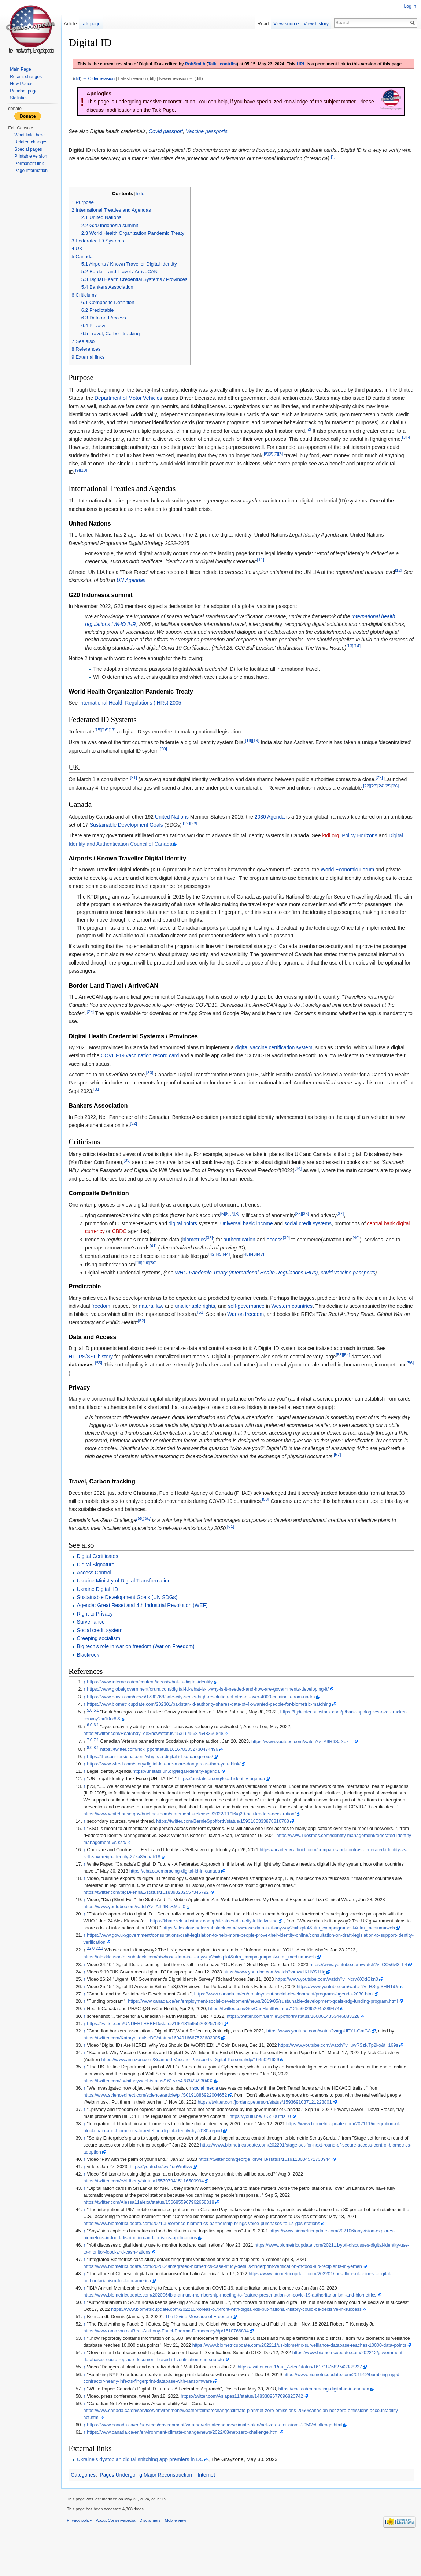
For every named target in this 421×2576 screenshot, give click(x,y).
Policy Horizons (364, 850)
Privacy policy (84, 2559)
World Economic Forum (352, 884)
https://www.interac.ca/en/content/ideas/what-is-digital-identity (155, 1703)
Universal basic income (251, 1238)
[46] (258, 1268)
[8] (285, 467)
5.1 (101, 1732)
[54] (351, 1368)
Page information (31, 170)
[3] (108, 451)
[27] (214, 837)
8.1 (101, 1769)
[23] (378, 800)
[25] (392, 800)
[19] (260, 755)
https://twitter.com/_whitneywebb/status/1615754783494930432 (153, 2109)
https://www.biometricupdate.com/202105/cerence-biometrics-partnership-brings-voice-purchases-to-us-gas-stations (206, 2252)
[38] (214, 1251)
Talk (217, 64)
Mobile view (180, 2559)
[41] (158, 1260)
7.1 (101, 1761)
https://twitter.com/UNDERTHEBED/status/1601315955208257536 (160, 2052)
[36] (310, 1227)
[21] (138, 792)
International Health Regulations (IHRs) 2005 (135, 717)
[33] (132, 1174)
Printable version (30, 156)
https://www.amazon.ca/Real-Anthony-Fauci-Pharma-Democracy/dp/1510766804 (171, 2360)
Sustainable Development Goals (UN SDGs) (132, 1619)
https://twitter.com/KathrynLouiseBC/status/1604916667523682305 (156, 2066)
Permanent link (29, 163)
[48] (143, 1276)
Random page (23, 91)
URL (306, 64)
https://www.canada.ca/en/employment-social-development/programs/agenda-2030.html (289, 2023)
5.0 (94, 1732)
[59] (144, 1540)
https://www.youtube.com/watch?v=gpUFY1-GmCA (324, 2059)
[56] (109, 1385)
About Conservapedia (121, 2559)
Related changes (30, 141)
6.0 (94, 1747)
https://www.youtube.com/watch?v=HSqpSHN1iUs (353, 2015)
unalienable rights (218, 1320)
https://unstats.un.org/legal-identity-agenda (181, 1793)
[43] (224, 1268)
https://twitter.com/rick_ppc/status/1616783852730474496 (164, 1771)
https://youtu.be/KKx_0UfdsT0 (265, 2145)
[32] (138, 1137)
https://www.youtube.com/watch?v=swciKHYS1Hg (279, 2000)
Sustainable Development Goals (154, 839)
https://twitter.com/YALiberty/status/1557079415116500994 (148, 2210)
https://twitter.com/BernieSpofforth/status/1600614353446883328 (298, 2045)
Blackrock (93, 1677)
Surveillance (96, 1644)
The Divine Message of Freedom (203, 2345)
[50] (158, 1276)
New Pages (21, 83)
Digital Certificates (102, 1578)
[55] (103, 1377)
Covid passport (171, 137)
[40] (361, 1251)
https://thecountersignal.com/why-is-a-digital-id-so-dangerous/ (155, 1778)
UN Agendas (146, 594)
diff (82, 84)
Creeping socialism (103, 1660)
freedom (123, 1320)
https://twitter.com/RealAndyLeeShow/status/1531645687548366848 (158, 1755)
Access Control (99, 1595)
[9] (82, 484)
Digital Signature (100, 1586)
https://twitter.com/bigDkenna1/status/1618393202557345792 (151, 1914)
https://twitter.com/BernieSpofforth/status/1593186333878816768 (227, 1843)
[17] (117, 744)
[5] (271, 467)
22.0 (95, 1970)
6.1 (101, 1747)
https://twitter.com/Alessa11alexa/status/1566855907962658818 (153, 2231)
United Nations (177, 831)
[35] (303, 1227)
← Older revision (104, 84)
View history (314, 23)
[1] (349, 162)
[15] (102, 744)
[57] (120, 1476)
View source (284, 23)
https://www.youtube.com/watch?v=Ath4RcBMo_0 (139, 1928)
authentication (245, 1254)
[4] (112, 451)
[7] (280, 467)
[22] (384, 792)
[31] (125, 1103)
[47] (265, 1268)
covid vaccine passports (353, 1287)
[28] (221, 837)
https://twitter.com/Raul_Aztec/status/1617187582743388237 (305, 2402)
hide (145, 199)
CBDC (139, 1245)
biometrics (199, 1254)
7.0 (94, 1761)
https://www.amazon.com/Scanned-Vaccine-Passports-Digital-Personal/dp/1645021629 (195, 2088)
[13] (380, 660)
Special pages (28, 149)
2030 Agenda (274, 831)
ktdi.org (335, 850)
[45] (251, 1268)
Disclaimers (155, 2559)
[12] (403, 584)
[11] (265, 573)
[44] (231, 1268)
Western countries (315, 1320)
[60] (151, 1540)
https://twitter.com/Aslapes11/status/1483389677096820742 (247, 2431)
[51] (232, 1326)
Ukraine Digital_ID (102, 1611)
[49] (150, 1276)
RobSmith (200, 64)
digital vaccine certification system (279, 1062)
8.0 (94, 1769)
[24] (386, 800)
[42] (217, 1268)
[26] (400, 800)
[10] (88, 484)
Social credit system (104, 1652)
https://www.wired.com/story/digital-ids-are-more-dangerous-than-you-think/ (168, 1786)
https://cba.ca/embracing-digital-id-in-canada (179, 1893)
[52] (180, 1334)
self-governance (269, 1320)
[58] (270, 1521)
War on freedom (277, 1328)
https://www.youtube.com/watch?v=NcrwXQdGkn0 (331, 2008)
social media (210, 2117)
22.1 (104, 1970)
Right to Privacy (100, 1636)
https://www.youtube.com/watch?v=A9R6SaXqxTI (307, 1763)
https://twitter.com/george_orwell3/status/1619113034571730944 (269, 2188)
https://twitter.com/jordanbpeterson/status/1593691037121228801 (270, 2130)
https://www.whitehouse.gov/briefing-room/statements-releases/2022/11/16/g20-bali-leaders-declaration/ (222, 1835)
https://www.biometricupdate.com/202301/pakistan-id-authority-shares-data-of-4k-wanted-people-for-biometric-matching (214, 1726)
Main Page (20, 69)
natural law (174, 1320)
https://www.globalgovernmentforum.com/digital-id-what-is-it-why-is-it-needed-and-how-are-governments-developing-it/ (213, 1711)
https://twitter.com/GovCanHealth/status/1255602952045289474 (278, 2037)
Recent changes (26, 76)
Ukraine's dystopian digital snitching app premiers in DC (145, 2495)
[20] (202, 763)
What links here (29, 135)
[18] (253, 755)
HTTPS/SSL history (96, 1371)
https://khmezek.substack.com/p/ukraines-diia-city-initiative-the (219, 1943)
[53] (344, 1368)
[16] (110, 744)
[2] (335, 434)
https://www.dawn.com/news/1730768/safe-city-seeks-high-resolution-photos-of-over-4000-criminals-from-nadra (206, 1718)
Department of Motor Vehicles (149, 404)
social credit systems (313, 1238)
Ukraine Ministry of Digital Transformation (129, 1603)
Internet (211, 2511)
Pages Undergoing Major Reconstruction (151, 2511)
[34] (303, 1183)
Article (73, 23)
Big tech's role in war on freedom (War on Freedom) (140, 1668)
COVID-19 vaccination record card (145, 1070)
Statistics (18, 97)
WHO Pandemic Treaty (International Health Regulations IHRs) (251, 1287)
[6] (276, 467)
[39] (291, 1251)
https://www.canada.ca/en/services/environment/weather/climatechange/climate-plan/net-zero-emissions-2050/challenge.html (219, 2460)
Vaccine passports (212, 137)
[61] (235, 1548)
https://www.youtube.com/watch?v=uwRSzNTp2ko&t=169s (343, 2074)
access (280, 1254)
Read (261, 23)
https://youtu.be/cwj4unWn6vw (166, 2195)
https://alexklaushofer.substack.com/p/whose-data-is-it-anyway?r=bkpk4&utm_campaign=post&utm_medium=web (289, 1950)
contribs (233, 64)
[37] (345, 1227)
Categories (88, 2511)
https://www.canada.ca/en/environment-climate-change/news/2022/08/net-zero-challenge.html (188, 2468)
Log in (409, 6)
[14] (387, 660)
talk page (94, 23)
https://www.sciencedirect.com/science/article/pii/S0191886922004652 (160, 2124)
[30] (154, 1086)
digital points (188, 1238)
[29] (95, 1025)
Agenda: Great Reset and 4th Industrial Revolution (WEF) (147, 1627)
